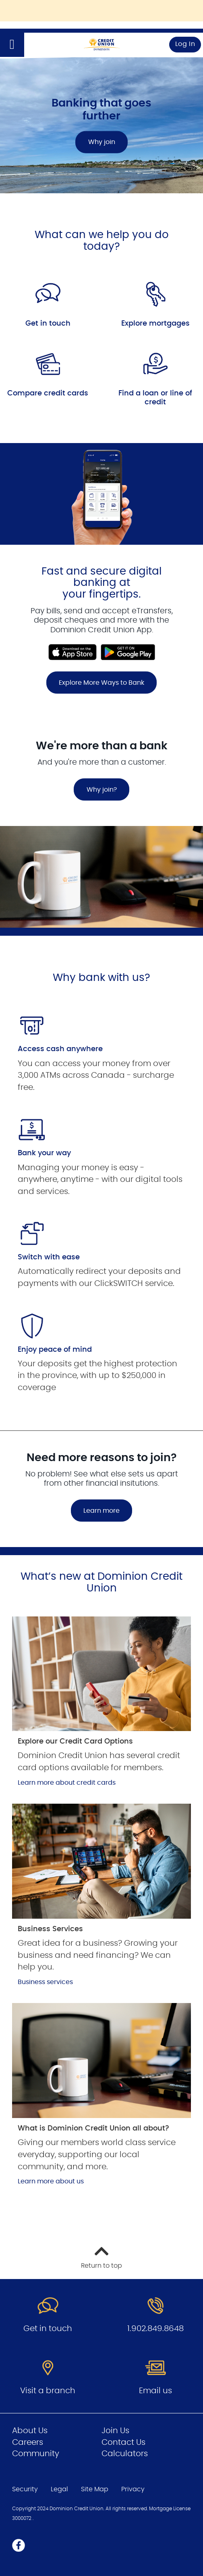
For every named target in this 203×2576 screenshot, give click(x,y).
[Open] (12, 45)
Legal (59, 2489)
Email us (155, 2391)
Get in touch (47, 323)
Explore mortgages (155, 323)
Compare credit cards (47, 393)
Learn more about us (51, 2181)
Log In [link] (185, 44)
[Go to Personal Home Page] (101, 44)
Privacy (133, 2489)
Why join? (102, 789)
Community (35, 2454)
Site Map (94, 2489)
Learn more (101, 1511)
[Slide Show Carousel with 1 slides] (101, 581)
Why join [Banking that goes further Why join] (101, 142)
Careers (27, 2442)
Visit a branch (47, 2391)
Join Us (115, 2431)
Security (25, 2489)
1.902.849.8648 (155, 2329)
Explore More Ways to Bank (101, 683)
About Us (30, 2431)
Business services (45, 1982)
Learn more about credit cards (67, 1782)
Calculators (125, 2454)
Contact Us (123, 2442)
